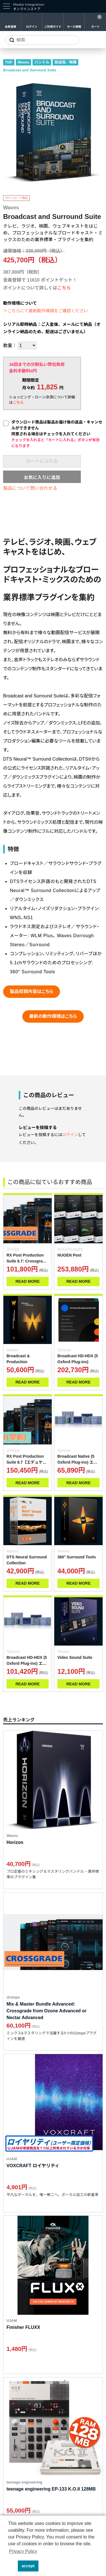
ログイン (31, 26)
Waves (23, 62)
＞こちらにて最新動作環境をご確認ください (45, 310)
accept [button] (28, 2566)
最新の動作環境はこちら (53, 1016)
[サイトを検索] (42, 40)
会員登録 (10, 26)
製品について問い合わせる (30, 488)
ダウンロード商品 (16, 197)
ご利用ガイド (52, 26)
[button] (12, 2566)
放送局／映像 (66, 62)
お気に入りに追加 (42, 477)
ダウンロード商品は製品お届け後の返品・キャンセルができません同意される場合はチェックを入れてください (56, 434)
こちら (64, 288)
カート (95, 26)
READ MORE (28, 1281)
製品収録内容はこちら (31, 991)
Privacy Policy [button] (23, 2551)
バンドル (41, 62)
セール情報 (74, 26)
